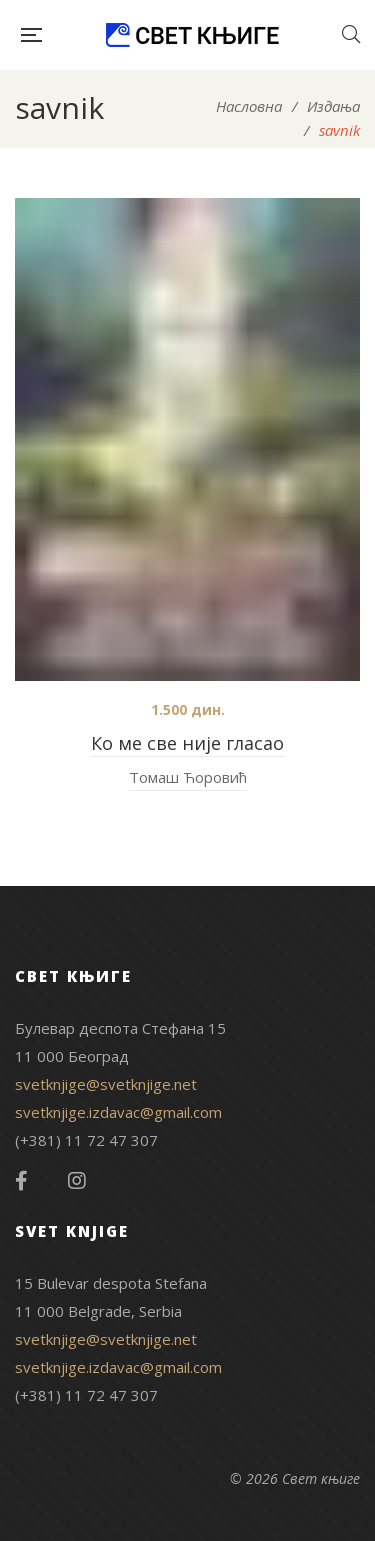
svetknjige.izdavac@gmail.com (118, 1112)
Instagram (77, 1181)
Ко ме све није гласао (187, 743)
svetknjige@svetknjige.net (106, 1084)
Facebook (21, 1181)
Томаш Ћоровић (188, 777)
